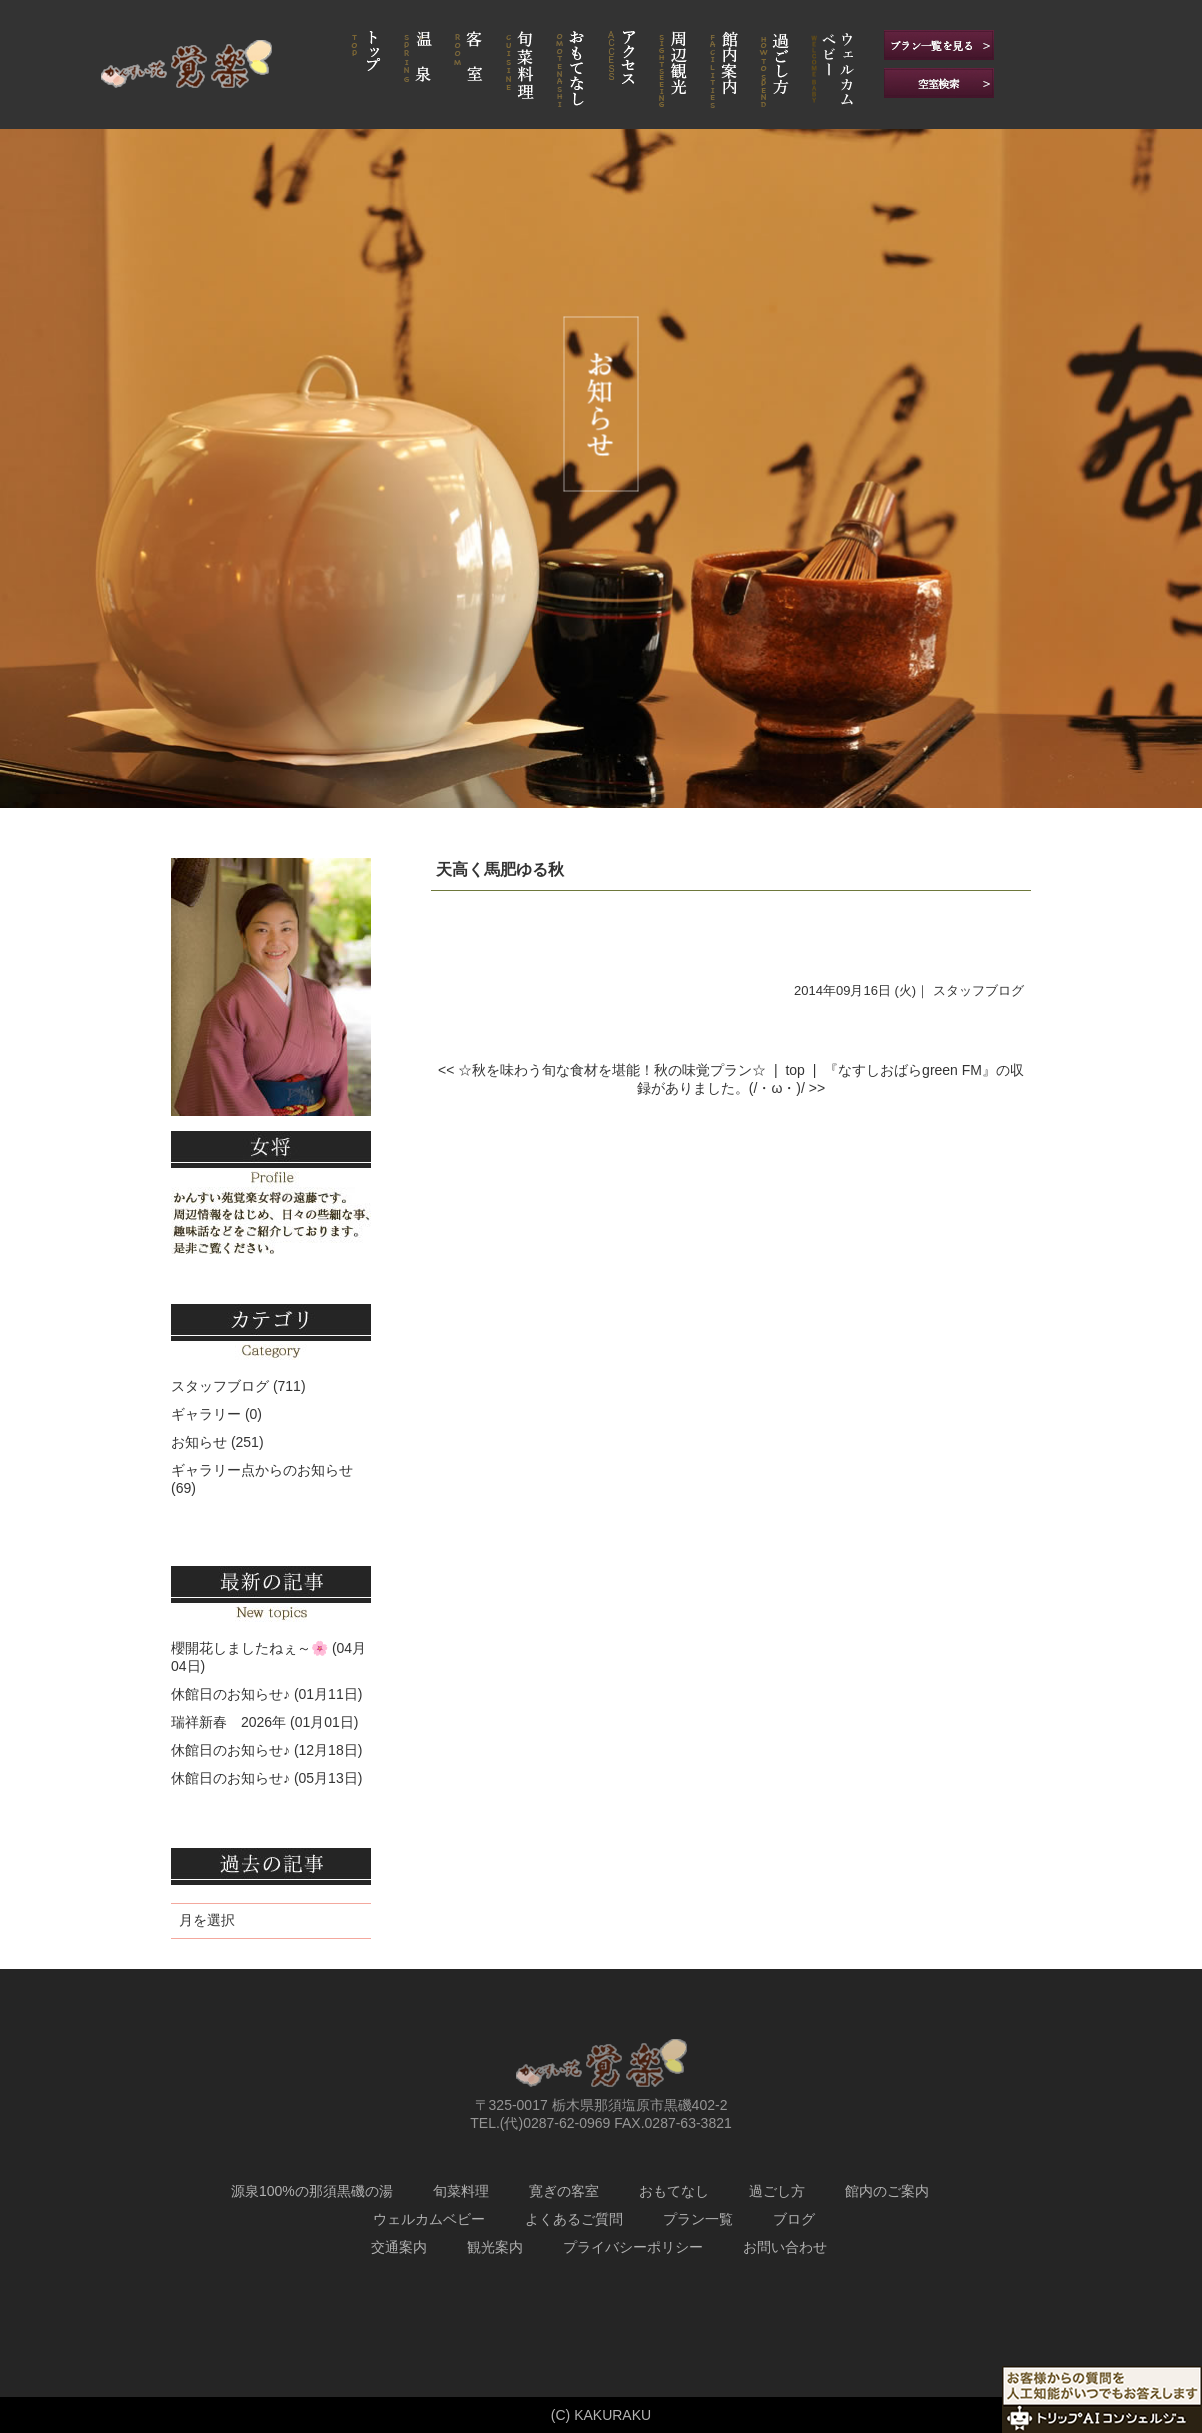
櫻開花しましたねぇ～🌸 (249, 1648)
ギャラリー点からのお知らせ (262, 1470)
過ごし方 (777, 2191)
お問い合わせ (785, 2247)
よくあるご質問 (574, 2219)
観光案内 (495, 2247)
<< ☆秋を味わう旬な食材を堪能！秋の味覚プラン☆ (602, 1070)
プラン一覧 (698, 2219)
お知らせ (199, 1442)
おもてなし (674, 2191)
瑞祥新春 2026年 (228, 1722)
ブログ (794, 2219)
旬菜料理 (461, 2191)
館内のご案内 (887, 2191)
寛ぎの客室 (564, 2191)
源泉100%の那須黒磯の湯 (312, 2191)
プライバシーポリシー (633, 2247)
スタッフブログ (978, 990)
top (794, 1070)
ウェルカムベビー (429, 2219)
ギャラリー (206, 1414)
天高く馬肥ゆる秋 (500, 869)
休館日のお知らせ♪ (230, 1694)
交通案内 (399, 2247)
